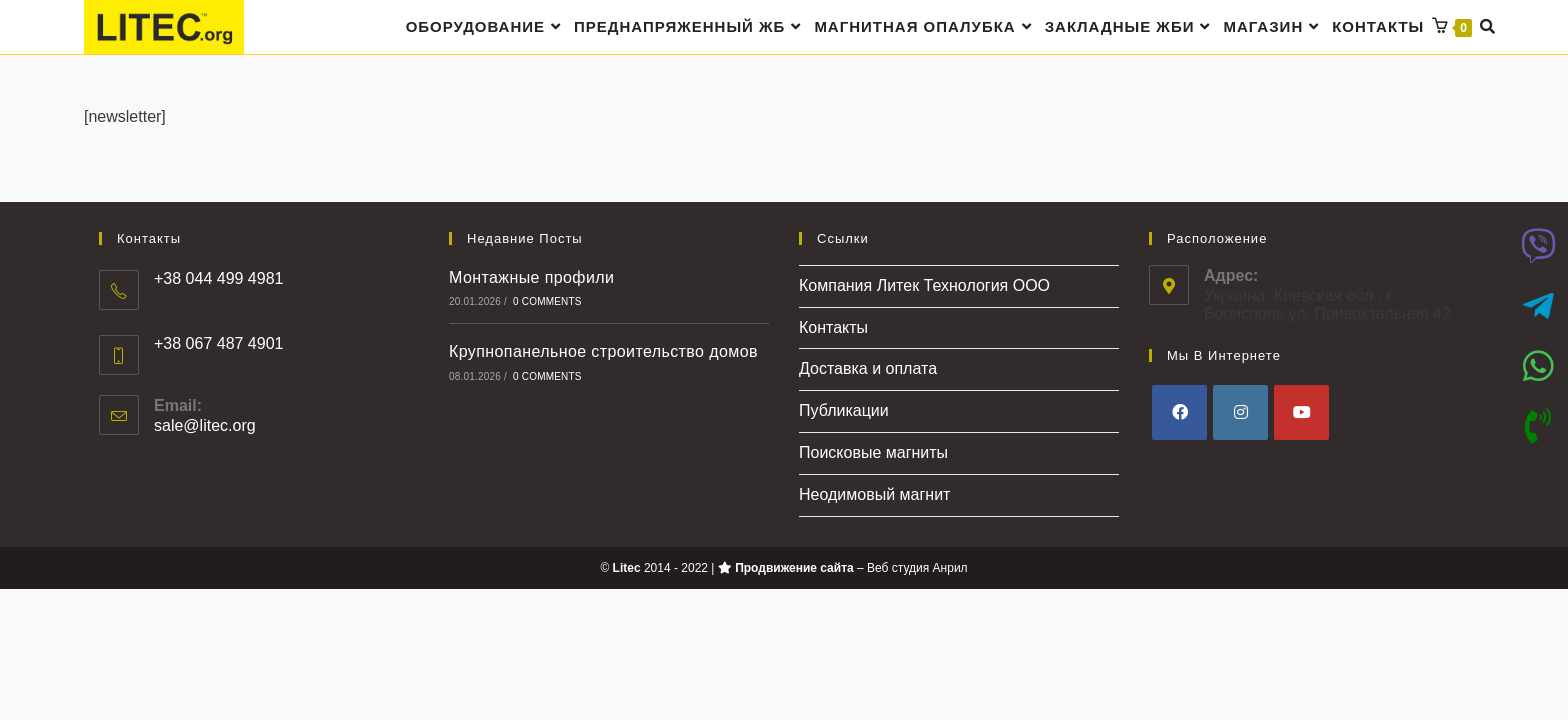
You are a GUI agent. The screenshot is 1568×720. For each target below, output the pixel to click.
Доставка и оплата (868, 370)
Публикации (844, 412)
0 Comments (547, 303)
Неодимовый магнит (874, 495)
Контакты (833, 328)
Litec (627, 569)
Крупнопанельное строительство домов (603, 353)
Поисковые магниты (873, 453)
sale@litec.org (205, 427)
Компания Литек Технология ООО (924, 286)
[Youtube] (1301, 413)
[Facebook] (1179, 413)
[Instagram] (1240, 413)
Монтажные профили (531, 278)
